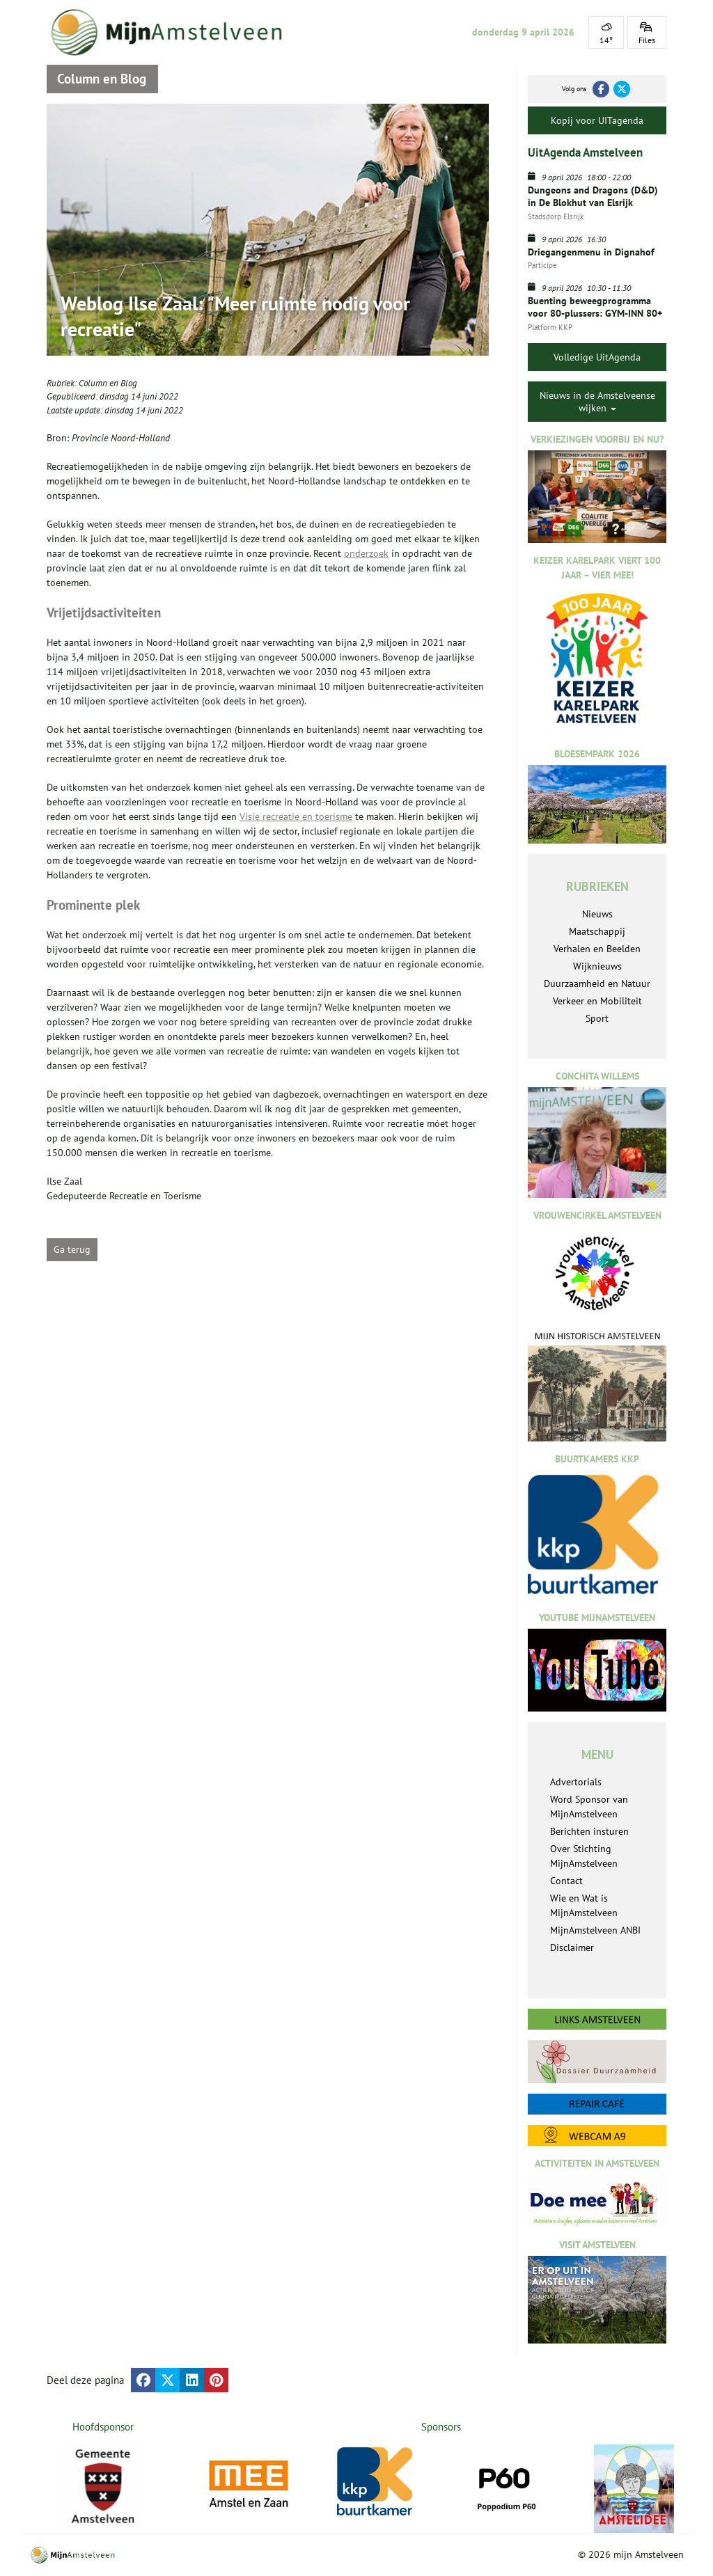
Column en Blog (108, 383)
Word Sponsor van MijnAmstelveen (589, 1806)
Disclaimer (572, 1947)
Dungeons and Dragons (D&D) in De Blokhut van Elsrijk (593, 196)
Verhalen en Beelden (597, 948)
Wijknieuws (597, 966)
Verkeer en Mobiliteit (597, 1001)
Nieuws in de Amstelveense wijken (597, 401)
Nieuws (597, 914)
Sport (597, 1018)
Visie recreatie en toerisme (296, 816)
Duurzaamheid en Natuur (597, 983)
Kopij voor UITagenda (597, 120)
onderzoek (366, 553)
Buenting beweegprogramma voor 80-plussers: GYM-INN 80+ (595, 306)
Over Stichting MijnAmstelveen (584, 1856)
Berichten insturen (589, 1831)
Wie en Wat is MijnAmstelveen (584, 1905)
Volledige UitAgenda (597, 357)
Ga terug (72, 1249)
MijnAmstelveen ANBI (595, 1930)
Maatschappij (597, 931)
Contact (566, 1880)
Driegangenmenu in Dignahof (591, 252)
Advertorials (576, 1782)
